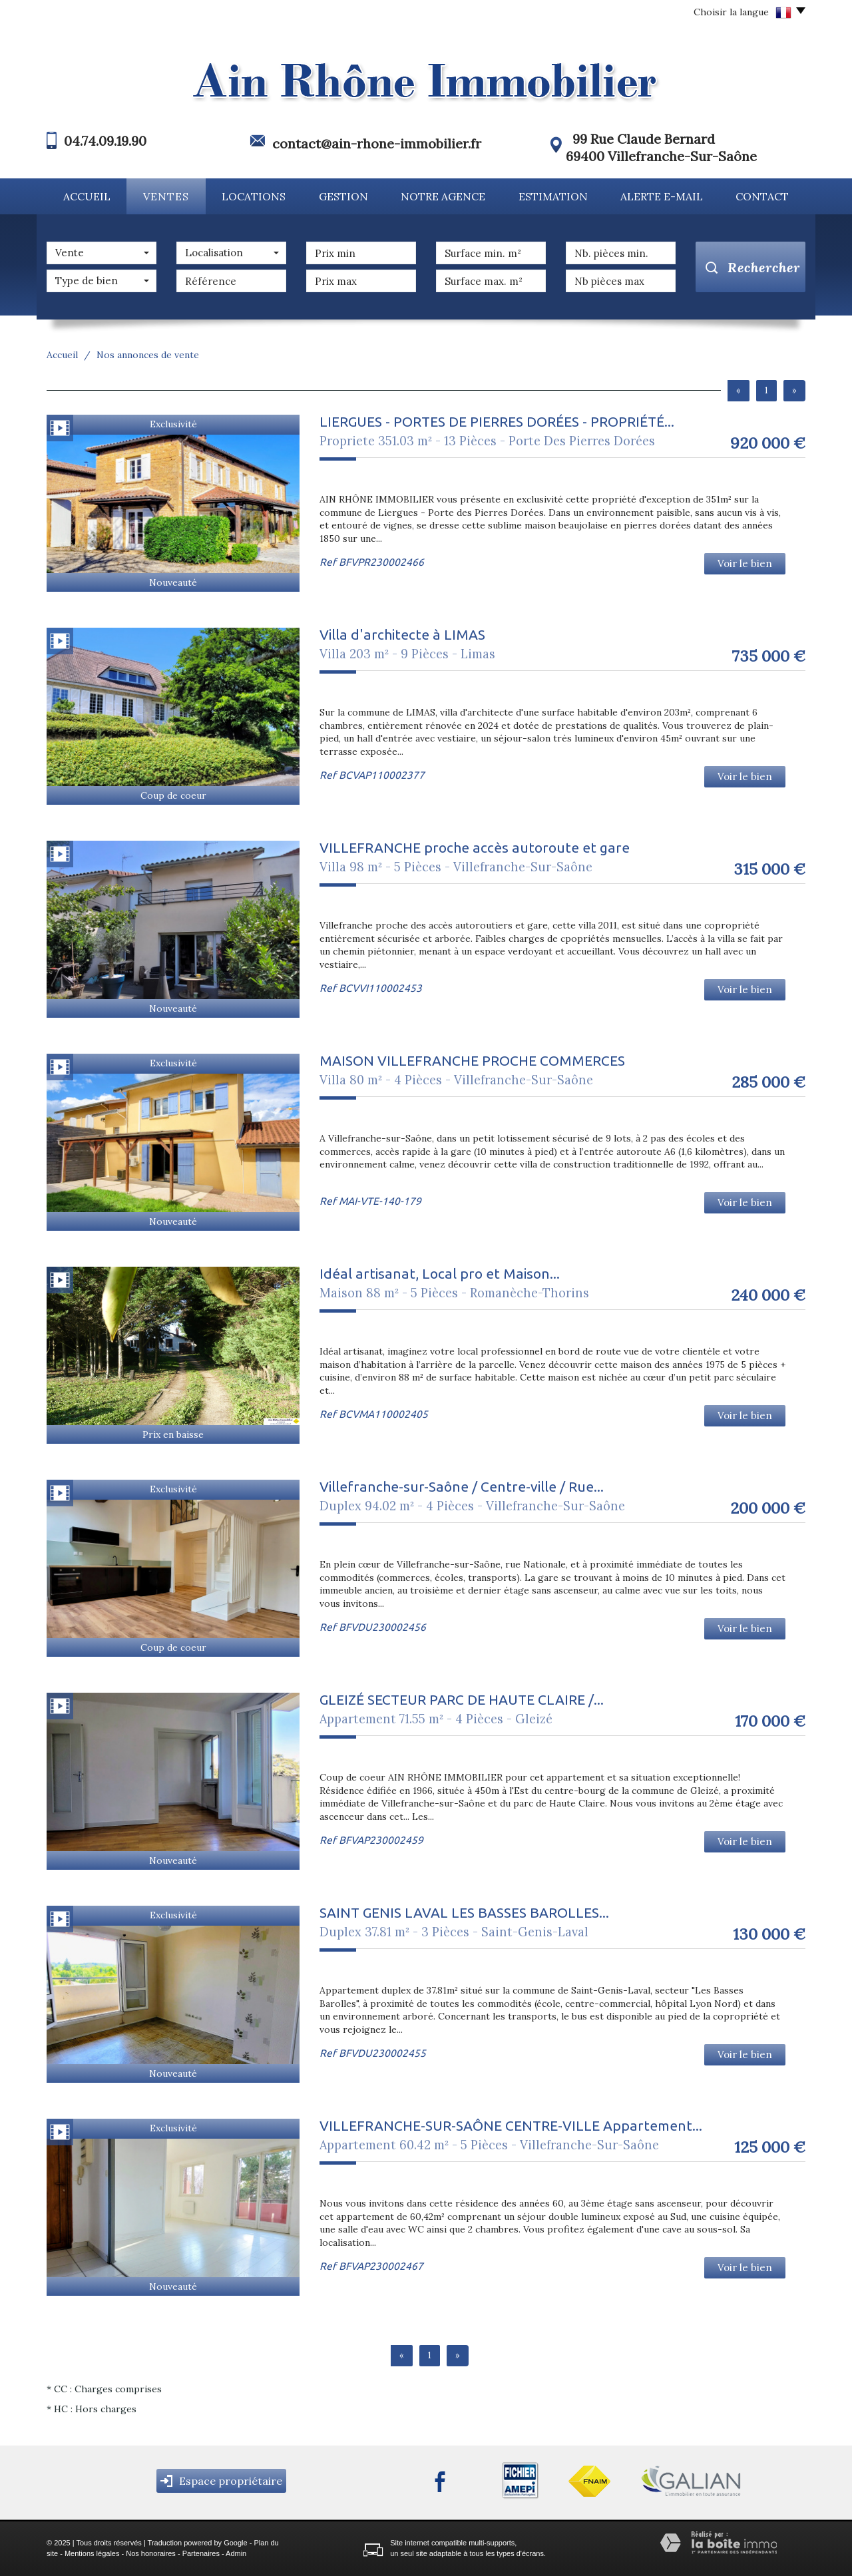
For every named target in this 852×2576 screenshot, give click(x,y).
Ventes (166, 196)
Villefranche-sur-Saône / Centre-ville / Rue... (462, 1486)
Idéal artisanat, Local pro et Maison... (440, 1273)
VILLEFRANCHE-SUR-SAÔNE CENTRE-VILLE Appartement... (511, 2125)
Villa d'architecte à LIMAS (402, 634)
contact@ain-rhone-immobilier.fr (376, 143)
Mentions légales (92, 2553)
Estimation (553, 196)
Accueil (86, 196)
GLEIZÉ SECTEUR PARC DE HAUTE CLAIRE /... (462, 1699)
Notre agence (443, 196)
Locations (254, 196)
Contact (762, 196)
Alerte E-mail (661, 196)
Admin (236, 2553)
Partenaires (201, 2553)
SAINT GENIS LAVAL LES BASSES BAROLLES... (464, 1912)
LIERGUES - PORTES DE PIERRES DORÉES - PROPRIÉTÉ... (497, 421)
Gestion (343, 196)
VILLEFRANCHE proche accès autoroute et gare (475, 847)
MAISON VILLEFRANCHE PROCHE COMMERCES (472, 1060)
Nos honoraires (151, 2553)
